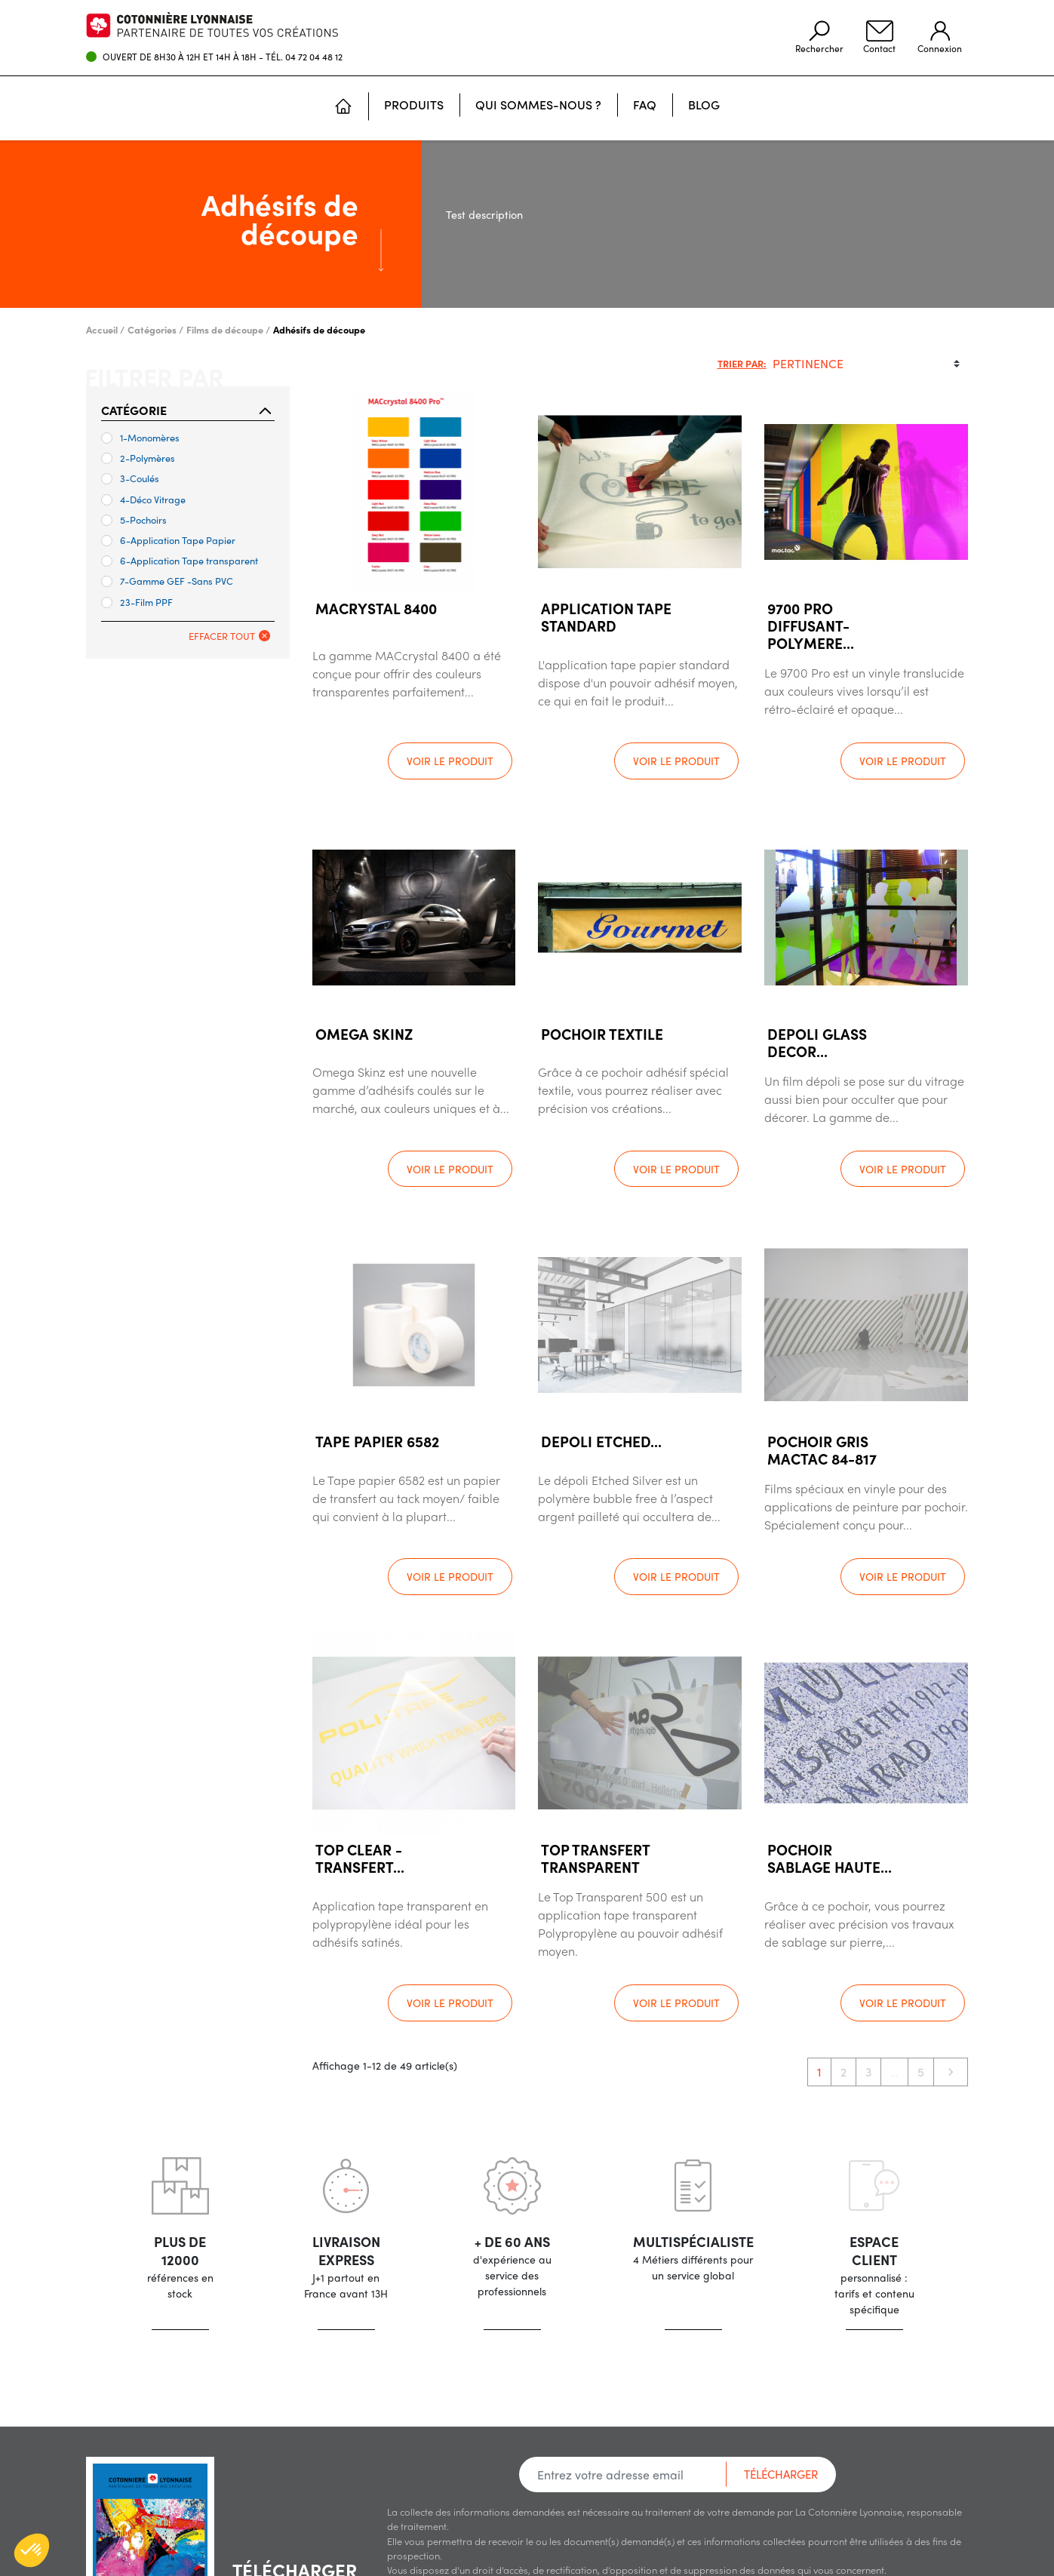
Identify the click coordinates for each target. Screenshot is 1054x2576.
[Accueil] (343, 108)
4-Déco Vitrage (143, 499)
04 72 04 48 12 (314, 56)
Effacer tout (229, 636)
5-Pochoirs (134, 519)
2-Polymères (138, 457)
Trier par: (742, 363)
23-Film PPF (137, 602)
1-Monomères (140, 437)
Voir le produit (450, 760)
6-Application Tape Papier (168, 540)
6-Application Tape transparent (179, 560)
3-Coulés (130, 478)
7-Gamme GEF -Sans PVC (167, 580)
